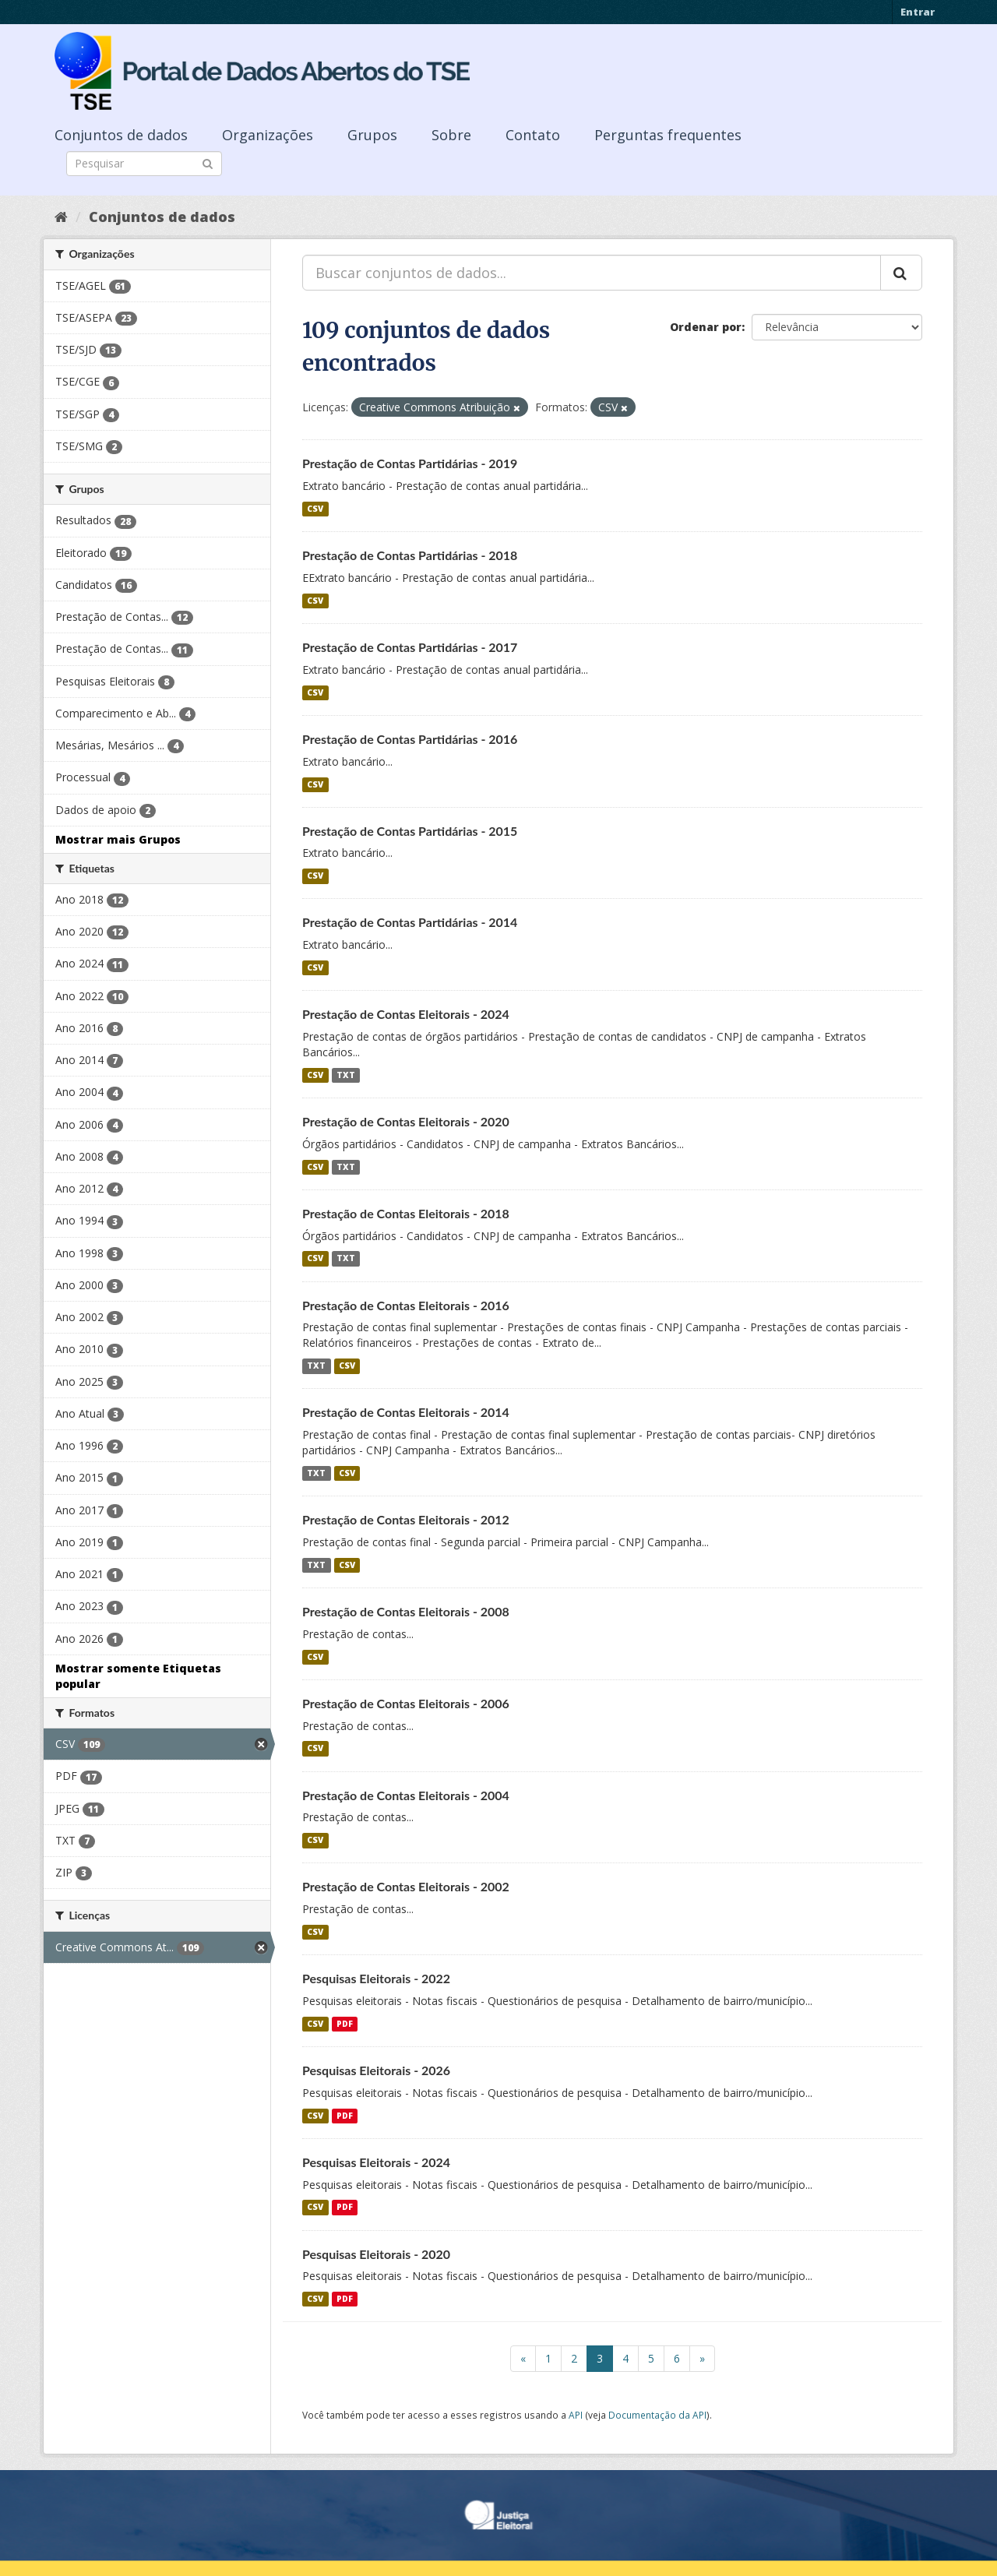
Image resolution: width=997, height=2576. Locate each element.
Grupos (372, 134)
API (576, 2415)
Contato (533, 134)
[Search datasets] (144, 163)
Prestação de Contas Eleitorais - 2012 (405, 1519)
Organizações (267, 134)
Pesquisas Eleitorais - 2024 (376, 2162)
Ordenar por (706, 326)
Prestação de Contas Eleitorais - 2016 (405, 1305)
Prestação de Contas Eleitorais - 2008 (405, 1611)
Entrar (917, 12)
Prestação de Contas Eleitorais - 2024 (405, 1013)
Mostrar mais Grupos (118, 839)
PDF (344, 2023)
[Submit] (207, 162)
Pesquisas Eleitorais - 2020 (376, 2254)
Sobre (451, 134)
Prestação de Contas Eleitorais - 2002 (405, 1886)
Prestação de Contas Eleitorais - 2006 (405, 1703)
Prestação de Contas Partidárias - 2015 (409, 830)
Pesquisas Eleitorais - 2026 (376, 2070)
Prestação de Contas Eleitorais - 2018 (405, 1213)
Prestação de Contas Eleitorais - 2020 (405, 1121)
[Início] (61, 216)
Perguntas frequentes (668, 134)
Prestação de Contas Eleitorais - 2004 (405, 1795)
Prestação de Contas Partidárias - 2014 (409, 921)
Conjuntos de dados (121, 134)
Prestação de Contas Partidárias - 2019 (409, 463)
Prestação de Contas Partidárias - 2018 (409, 555)
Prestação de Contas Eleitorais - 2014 (405, 1411)
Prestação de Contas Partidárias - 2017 (409, 647)
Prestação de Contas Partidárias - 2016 (409, 738)
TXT (345, 1075)
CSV (315, 508)
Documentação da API (657, 2415)
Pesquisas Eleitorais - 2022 (376, 1978)
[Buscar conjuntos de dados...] (591, 273)
